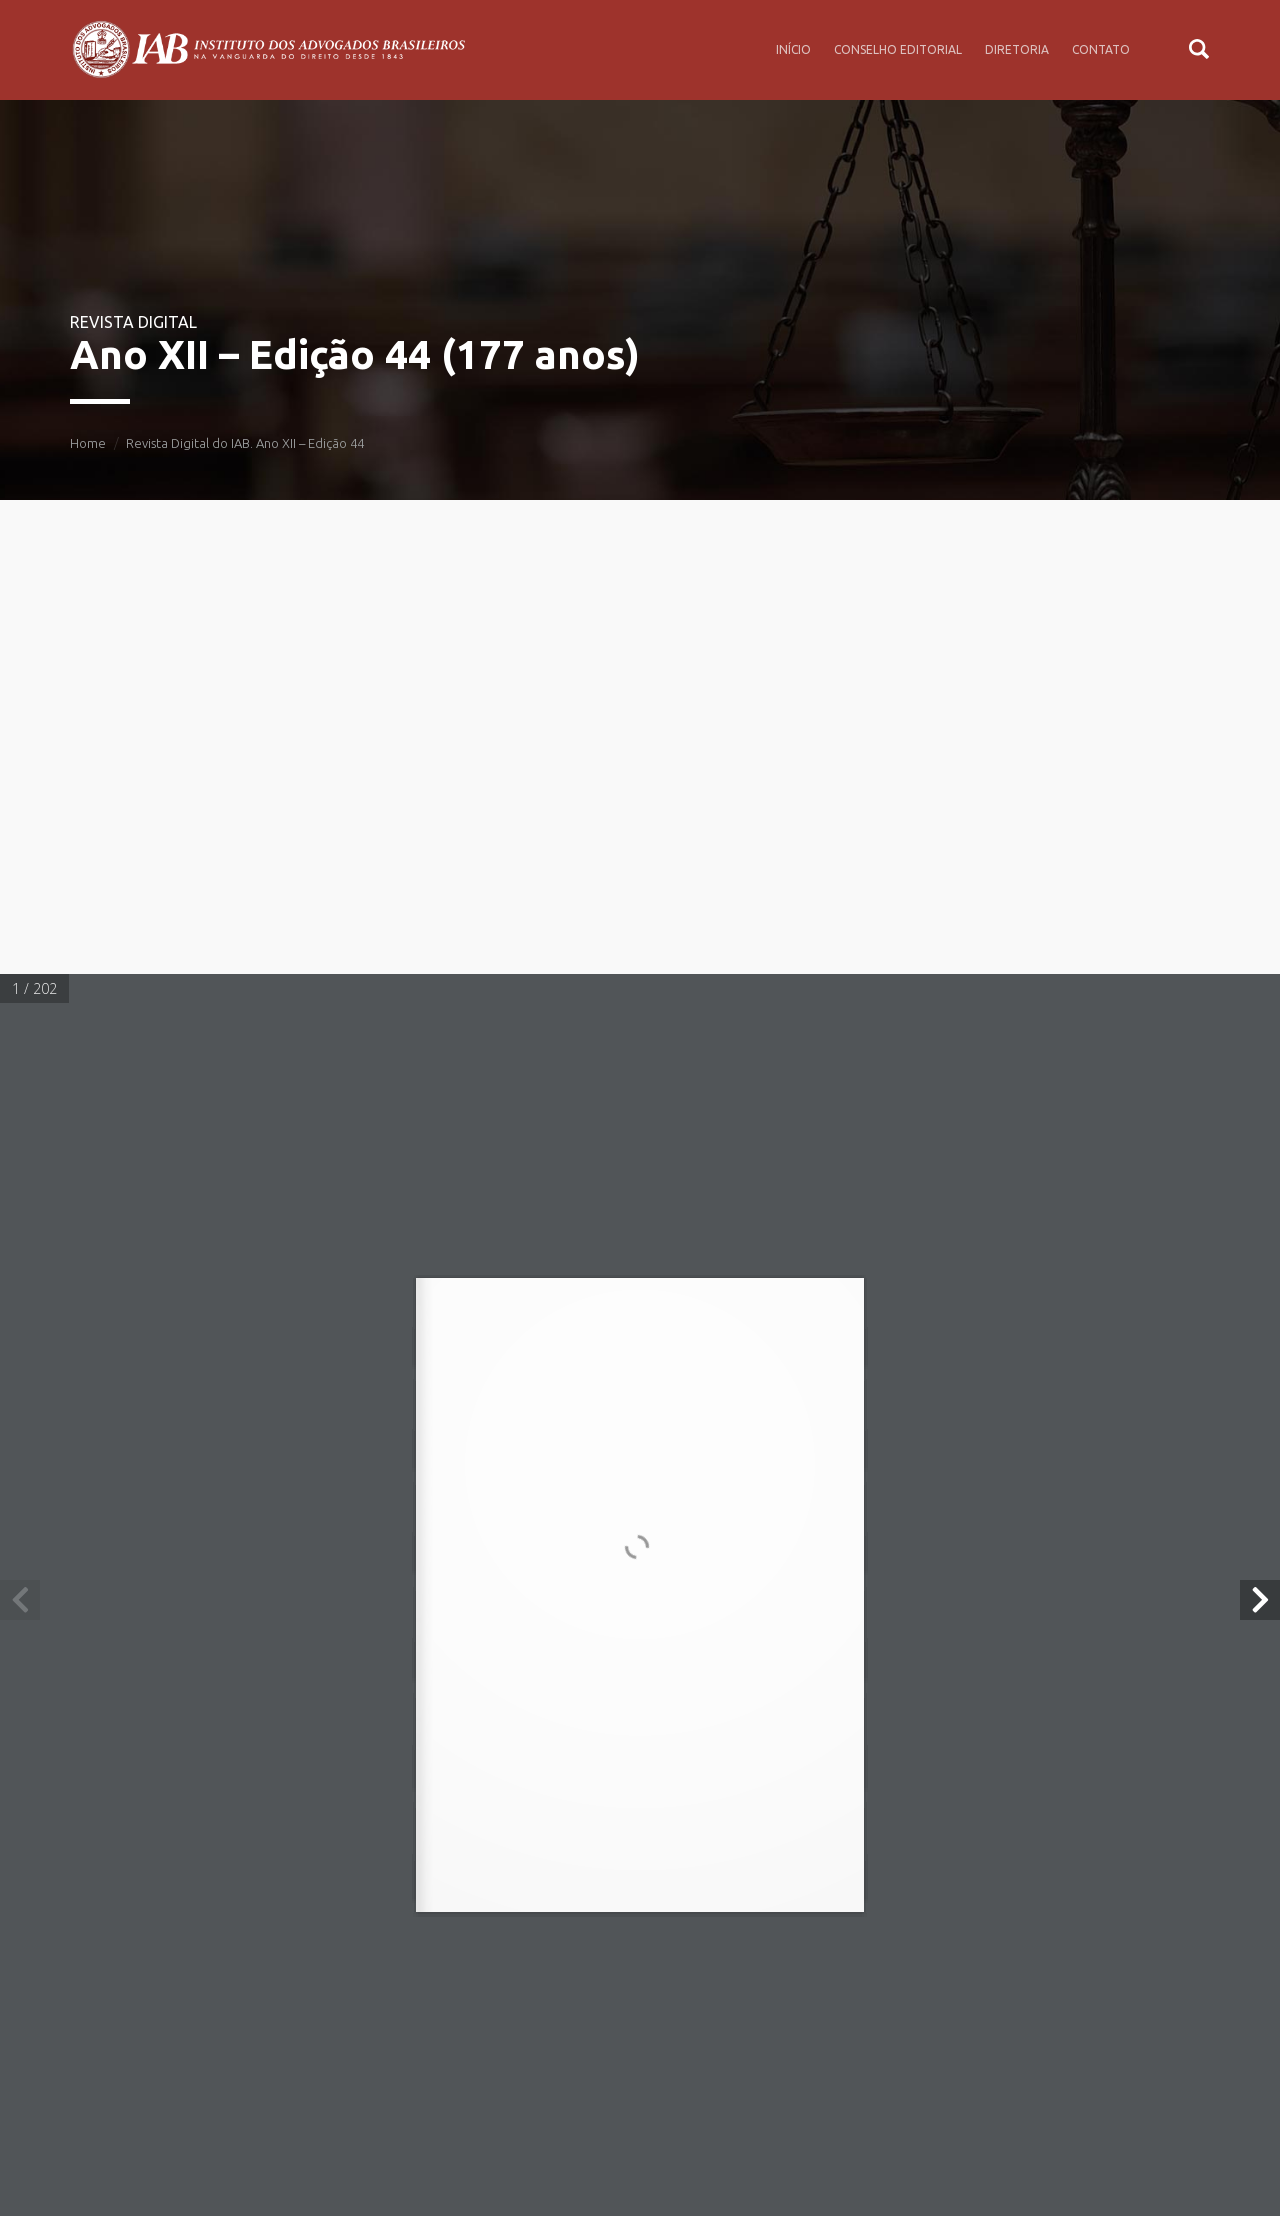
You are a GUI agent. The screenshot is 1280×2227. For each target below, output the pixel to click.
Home (88, 443)
